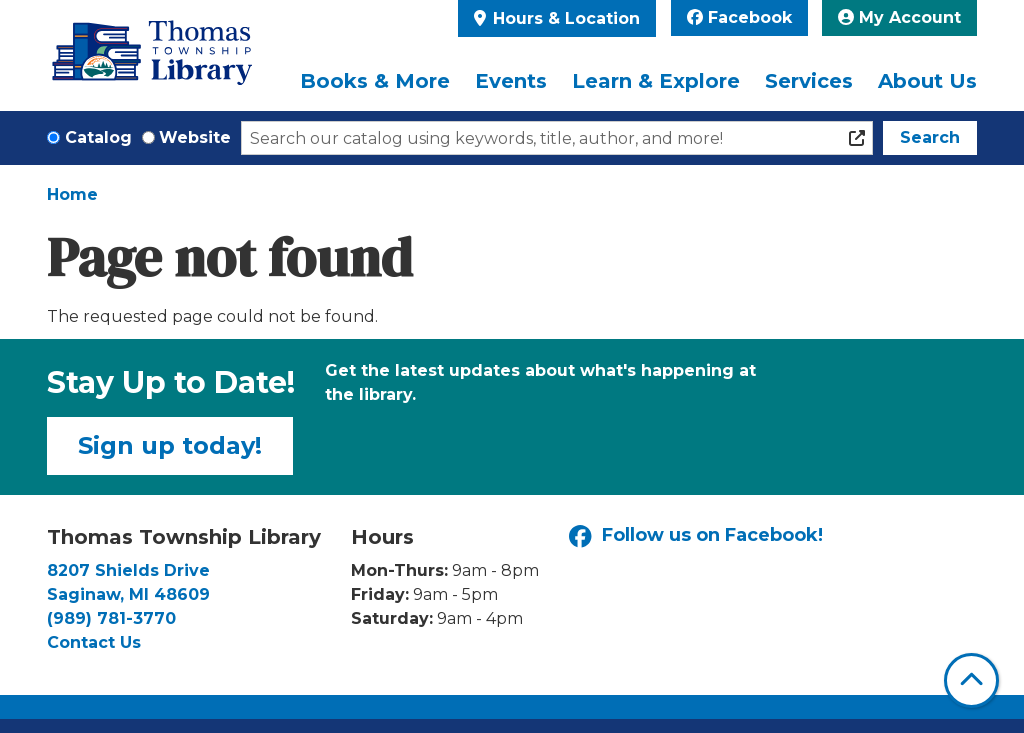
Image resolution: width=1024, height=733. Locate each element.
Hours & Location (564, 18)
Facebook (739, 17)
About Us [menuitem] (927, 81)
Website (195, 137)
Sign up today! (170, 445)
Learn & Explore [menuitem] (656, 81)
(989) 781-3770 (111, 618)
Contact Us (94, 642)
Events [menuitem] (511, 81)
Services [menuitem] (809, 81)
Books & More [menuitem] (375, 81)
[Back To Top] (971, 680)
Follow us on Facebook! (696, 536)
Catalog (98, 137)
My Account (899, 17)
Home (72, 194)
